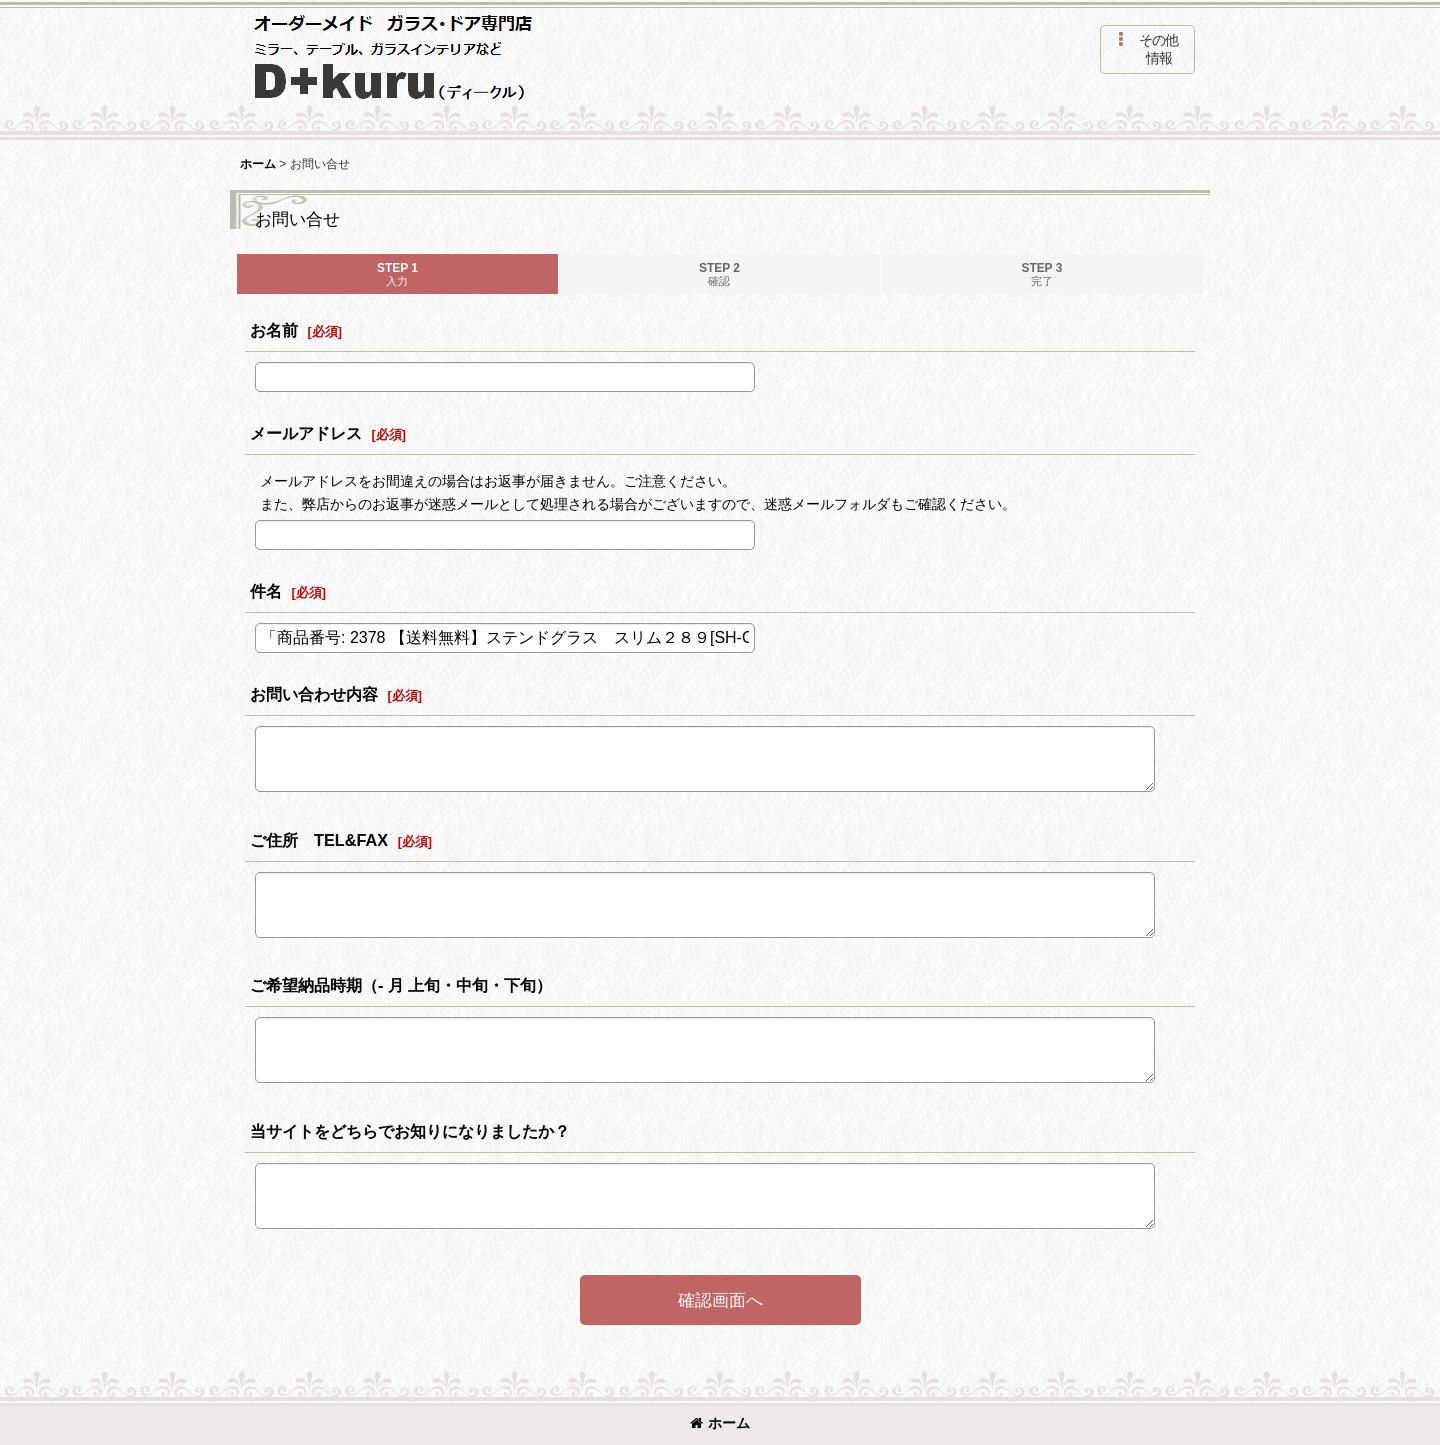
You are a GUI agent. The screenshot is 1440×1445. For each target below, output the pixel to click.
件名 (266, 591)
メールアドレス (306, 433)
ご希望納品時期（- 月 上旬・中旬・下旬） (401, 985)
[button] (1147, 49)
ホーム (720, 1423)
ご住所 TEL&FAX (319, 840)
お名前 (274, 330)
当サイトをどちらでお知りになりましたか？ (410, 1131)
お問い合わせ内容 (314, 694)
